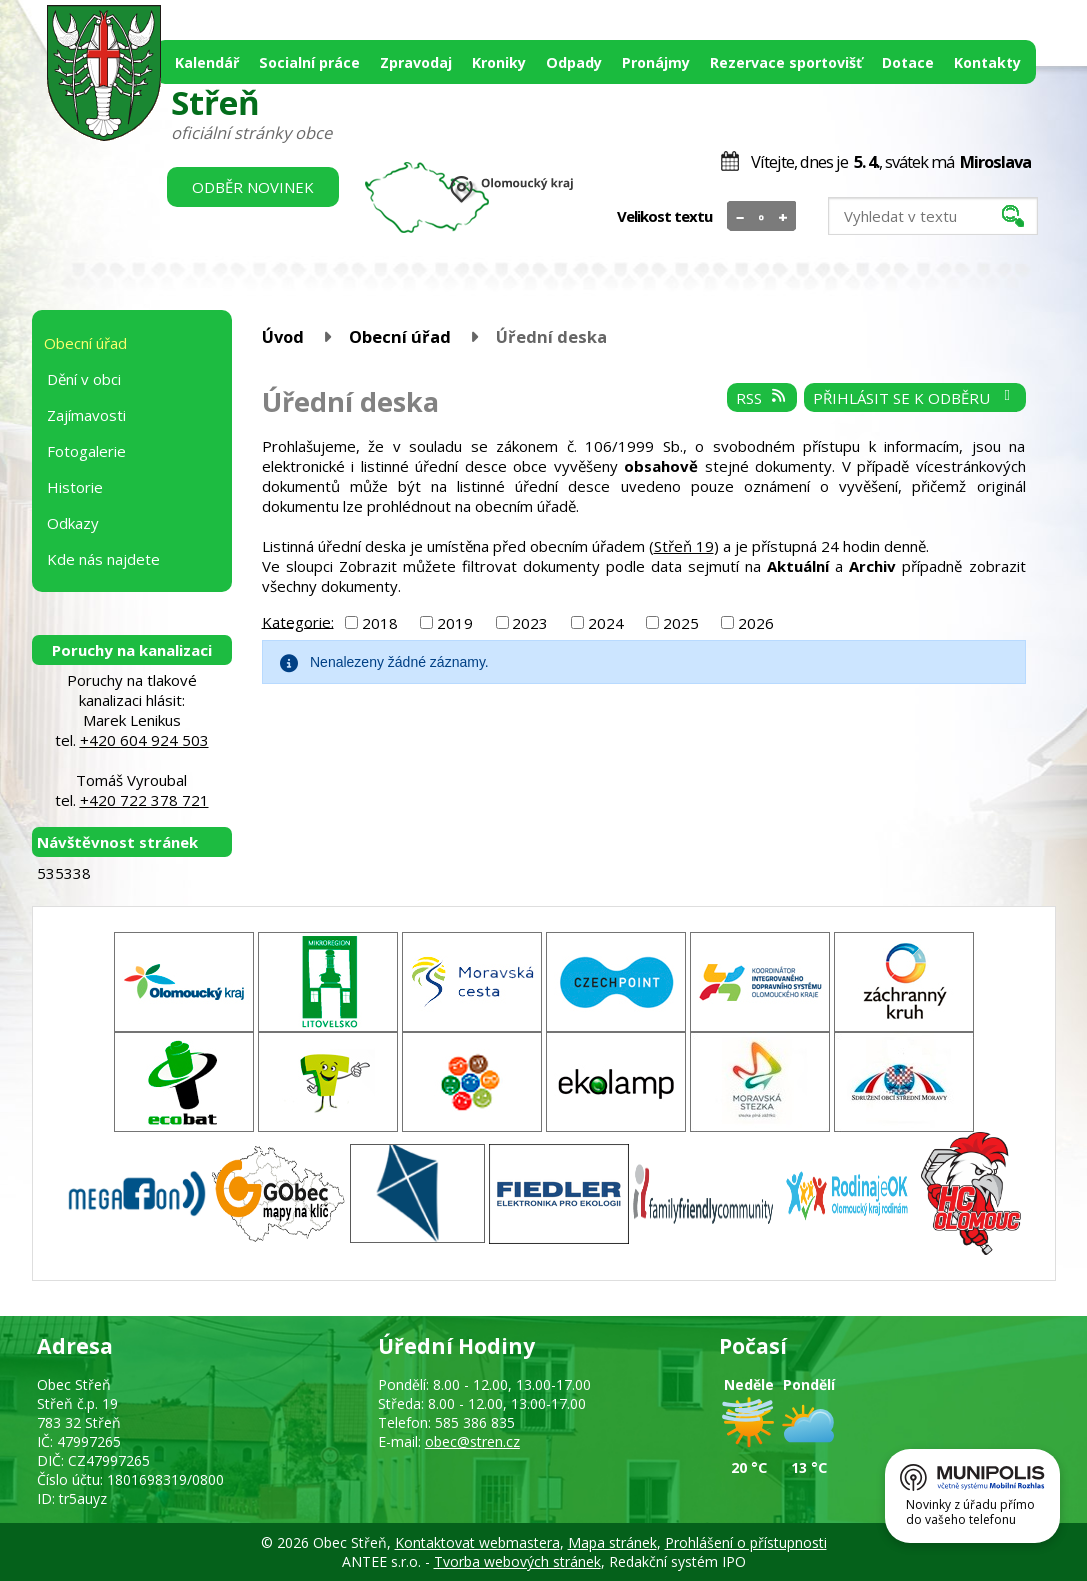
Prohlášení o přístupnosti (746, 1542)
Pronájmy (656, 62)
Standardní (761, 217)
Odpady (574, 62)
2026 (756, 623)
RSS (762, 398)
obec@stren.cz (472, 1441)
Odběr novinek (253, 187)
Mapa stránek (612, 1542)
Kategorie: (298, 621)
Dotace (908, 62)
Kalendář (207, 62)
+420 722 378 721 (144, 800)
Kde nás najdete (103, 559)
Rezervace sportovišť (786, 62)
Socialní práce (309, 62)
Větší (782, 217)
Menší (740, 217)
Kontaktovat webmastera (477, 1542)
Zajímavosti (86, 415)
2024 (606, 623)
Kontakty (987, 62)
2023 (530, 623)
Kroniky (499, 62)
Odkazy (73, 523)
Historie (75, 487)
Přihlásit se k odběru (914, 398)
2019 (455, 623)
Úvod (283, 336)
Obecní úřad (400, 336)
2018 (380, 623)
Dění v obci (84, 379)
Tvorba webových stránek (517, 1561)
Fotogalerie (86, 451)
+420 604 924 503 (144, 740)
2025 (681, 623)
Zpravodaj (416, 62)
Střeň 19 (684, 546)
